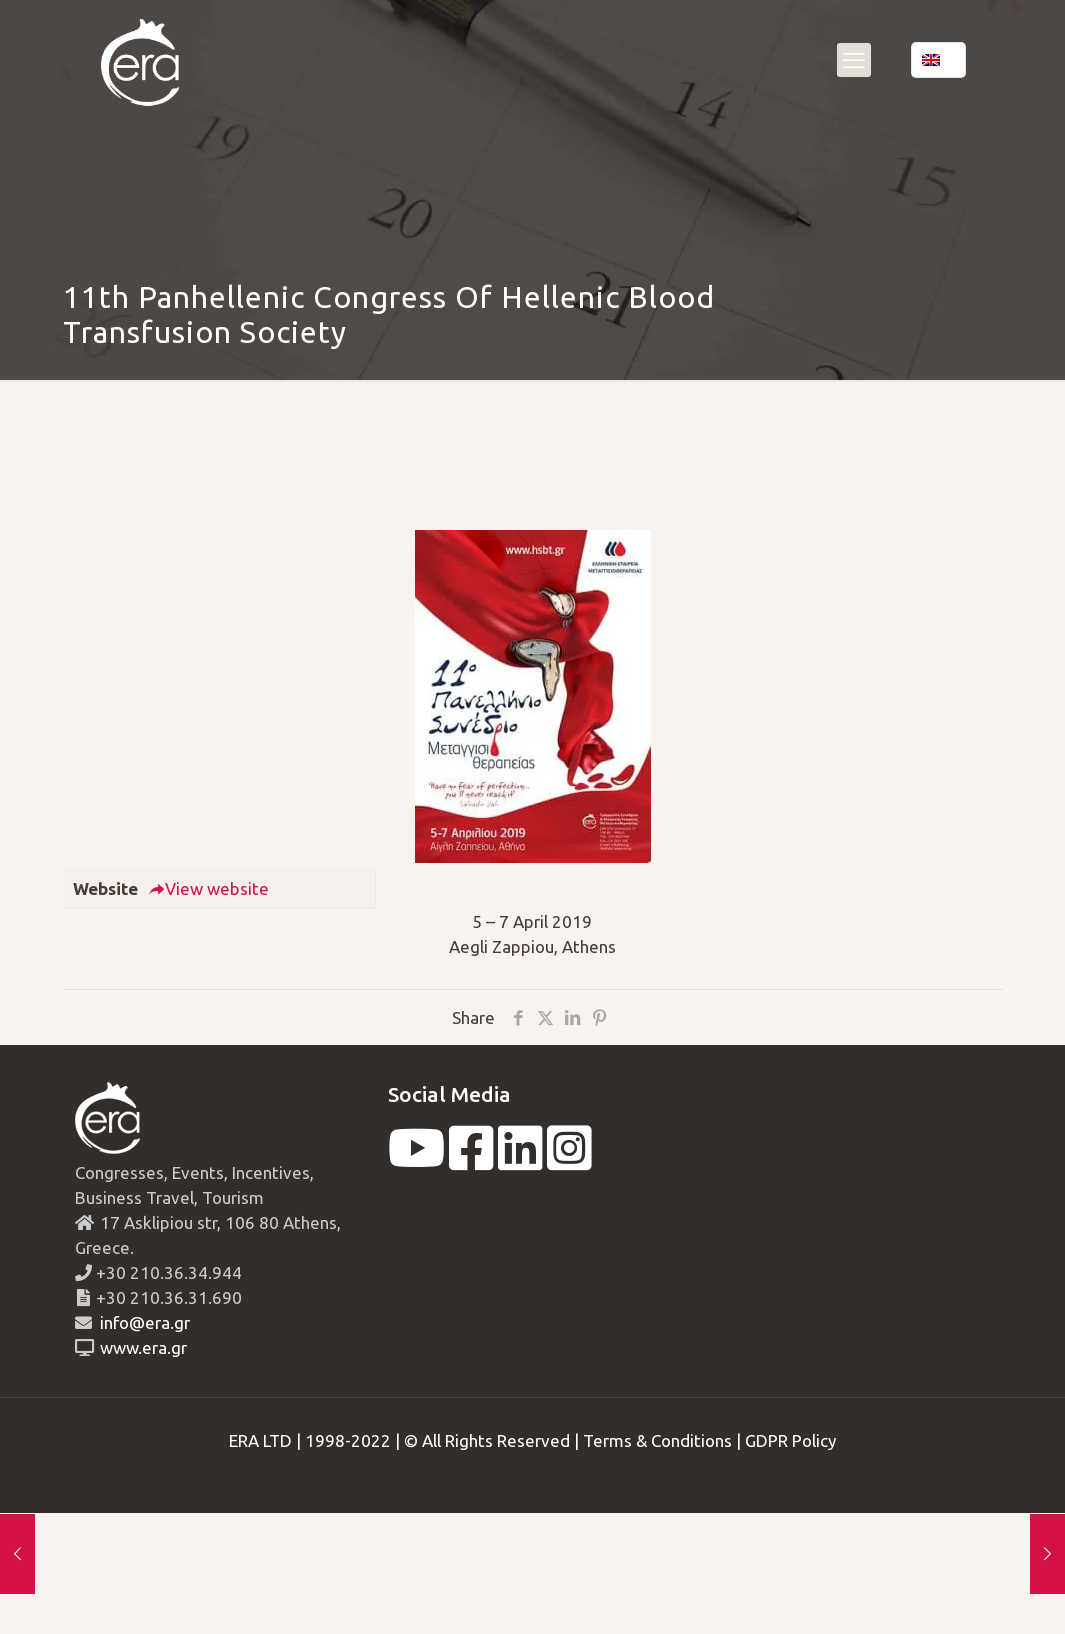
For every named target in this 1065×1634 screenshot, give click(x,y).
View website (208, 888)
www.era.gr (139, 1347)
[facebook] (471, 1160)
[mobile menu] (854, 60)
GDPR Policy (790, 1440)
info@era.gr (143, 1322)
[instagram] (569, 1160)
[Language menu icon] (938, 60)
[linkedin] (520, 1160)
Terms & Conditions (657, 1440)
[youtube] (416, 1160)
